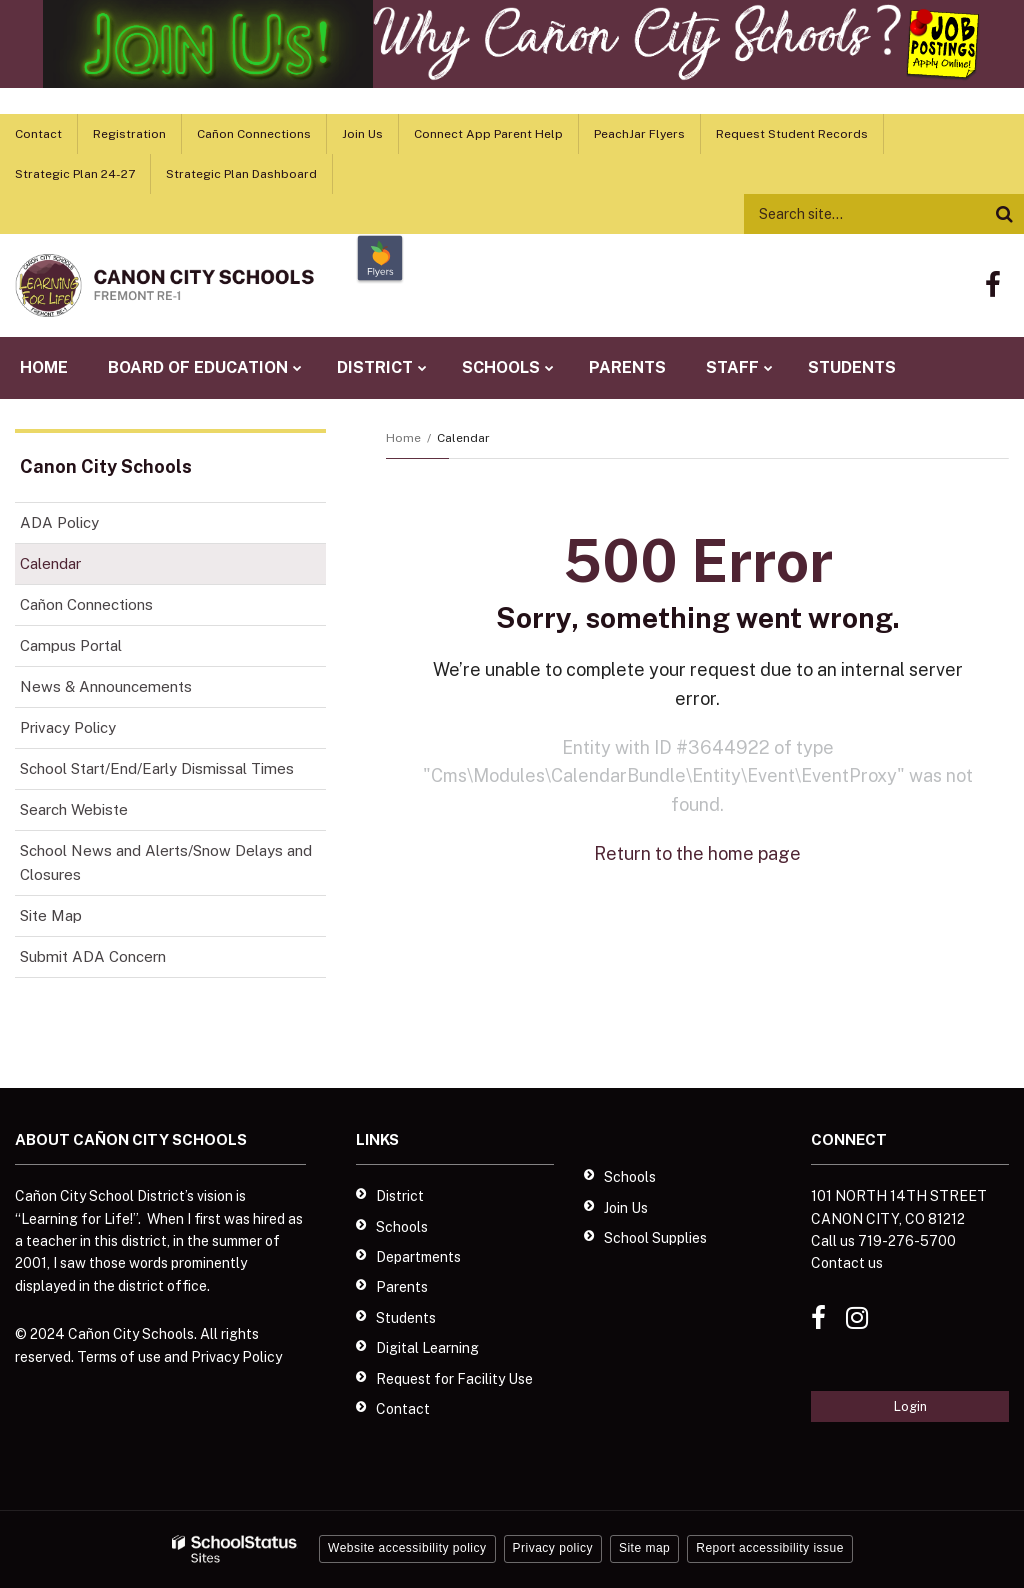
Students (406, 1318)
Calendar (50, 563)
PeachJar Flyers (639, 134)
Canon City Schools (106, 466)
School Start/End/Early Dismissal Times (157, 768)
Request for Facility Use (454, 1379)
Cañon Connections (254, 134)
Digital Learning (427, 1348)
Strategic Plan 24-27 (75, 174)
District (400, 1196)
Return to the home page (697, 853)
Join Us (362, 134)
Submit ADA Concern (93, 956)
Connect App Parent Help (488, 134)
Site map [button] (644, 1548)
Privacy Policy (68, 727)
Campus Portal (71, 645)
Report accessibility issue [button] (770, 1548)
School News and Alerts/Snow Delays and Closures (166, 862)
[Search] (1004, 214)
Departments (418, 1257)
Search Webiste (74, 809)
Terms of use (119, 1357)
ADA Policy (59, 522)
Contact (38, 134)
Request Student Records (792, 134)
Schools (402, 1227)
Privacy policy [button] (553, 1548)
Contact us (847, 1263)
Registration (129, 134)
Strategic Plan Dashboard (241, 174)
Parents (402, 1287)
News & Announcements (106, 686)
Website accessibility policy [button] (407, 1548)
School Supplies (655, 1238)
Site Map (51, 915)
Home (403, 438)
